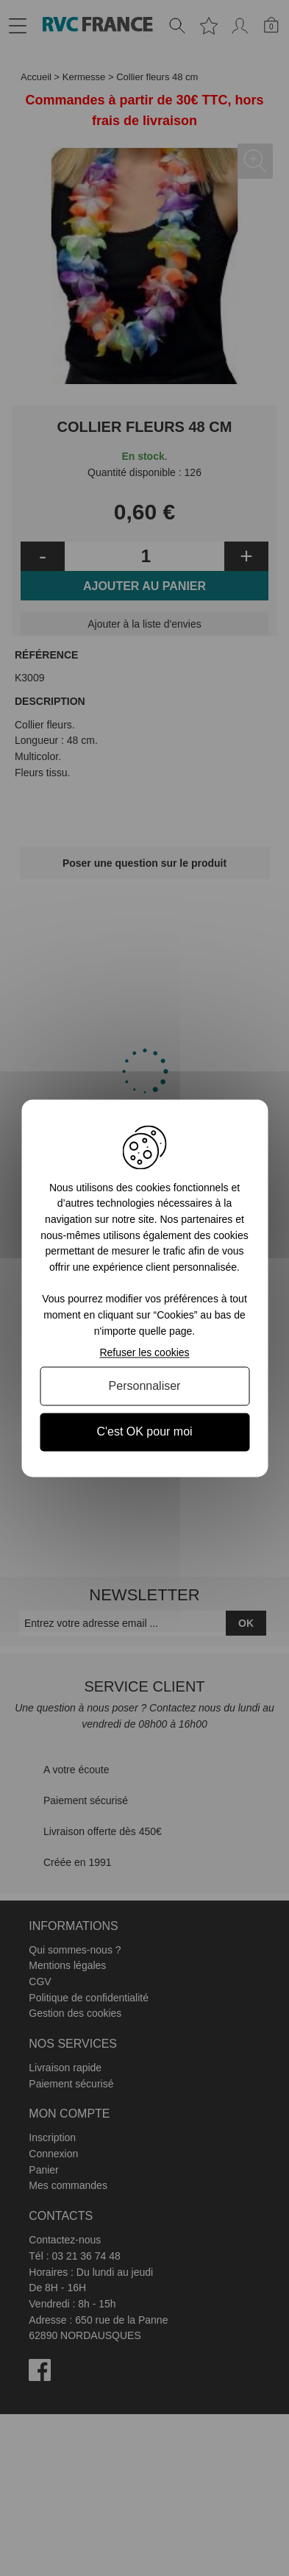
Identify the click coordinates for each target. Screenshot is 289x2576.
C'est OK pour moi (144, 1432)
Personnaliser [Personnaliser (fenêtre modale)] (145, 1386)
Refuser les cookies (144, 1353)
